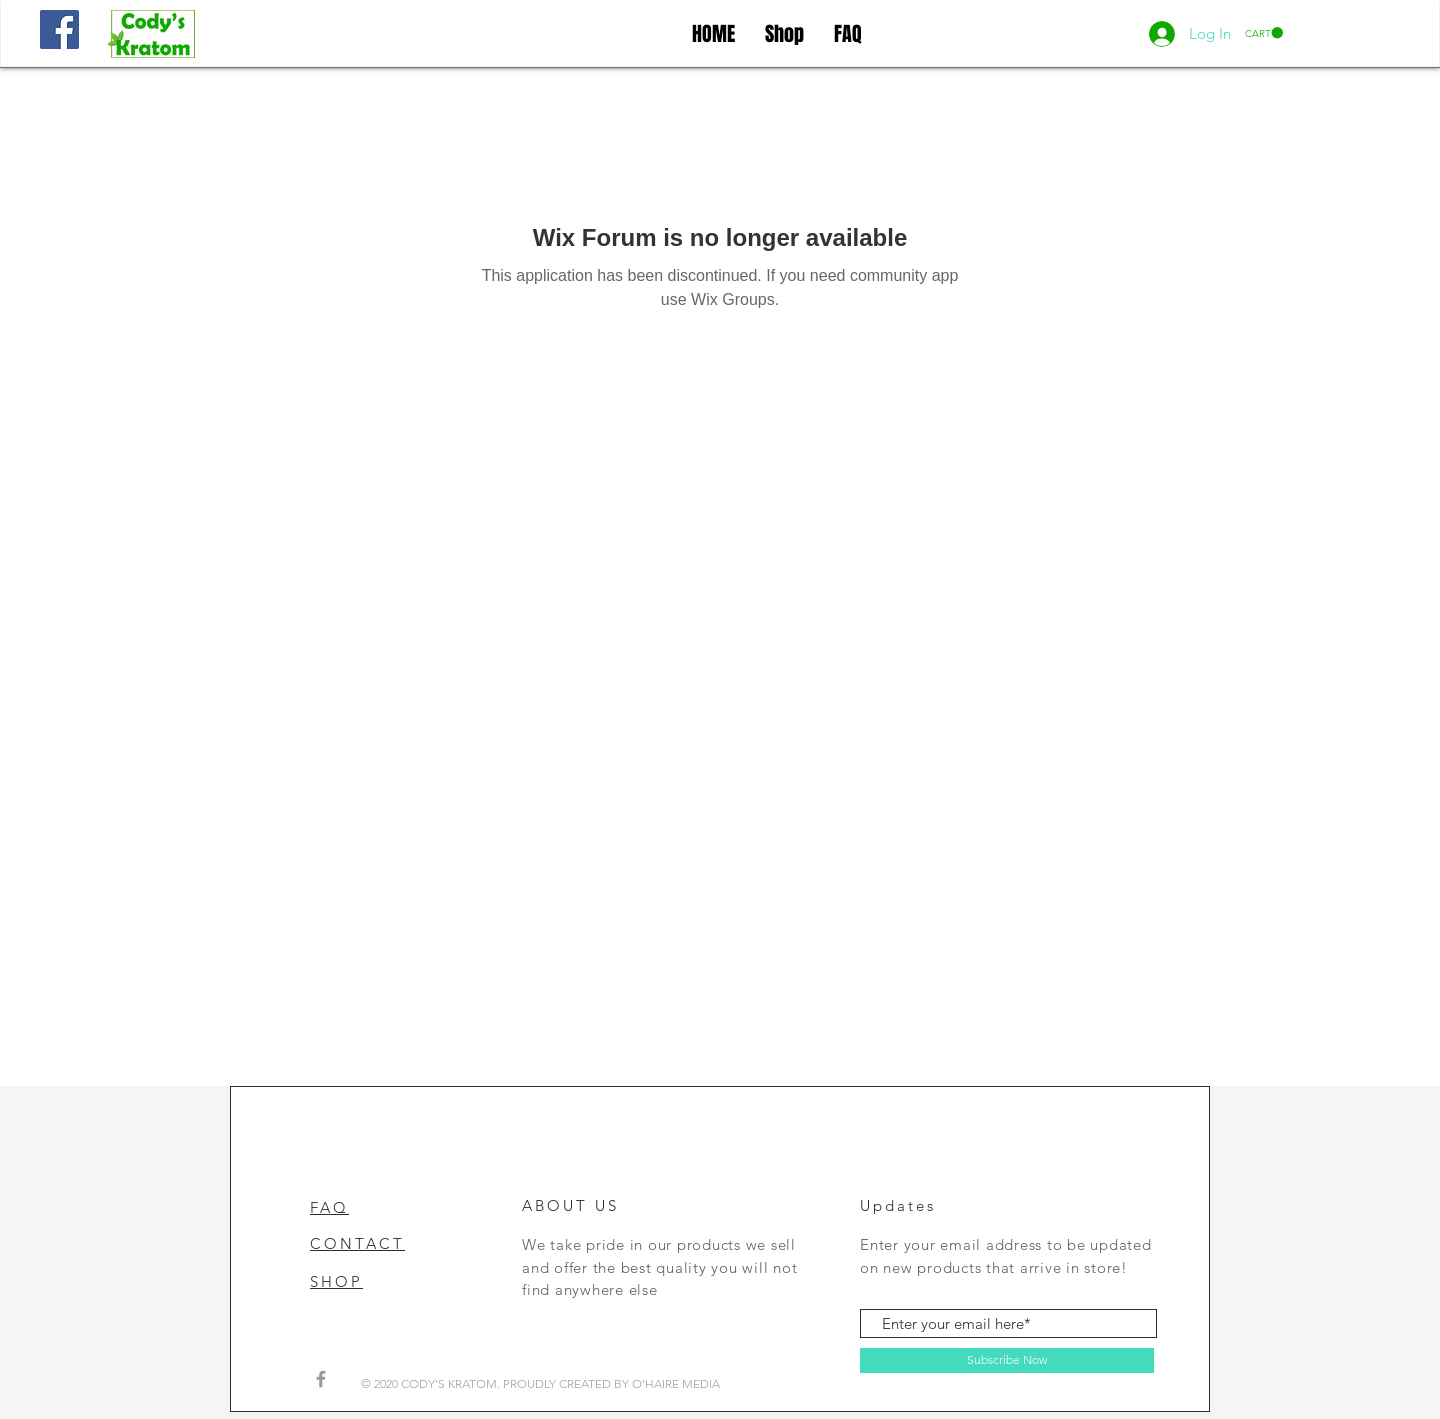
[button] (1264, 33)
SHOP (336, 1281)
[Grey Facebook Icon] (321, 1379)
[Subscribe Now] (1007, 1360)
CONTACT (357, 1243)
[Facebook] (59, 29)
